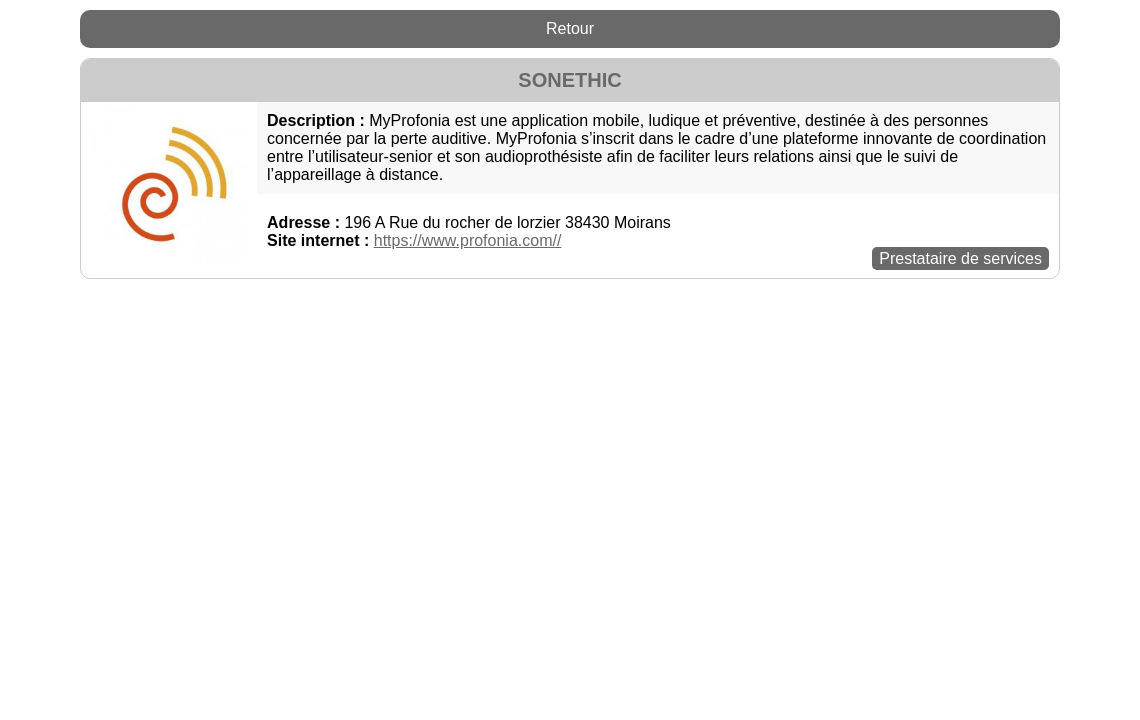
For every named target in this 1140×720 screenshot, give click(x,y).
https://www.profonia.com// (468, 240)
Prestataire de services (960, 258)
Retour (570, 28)
